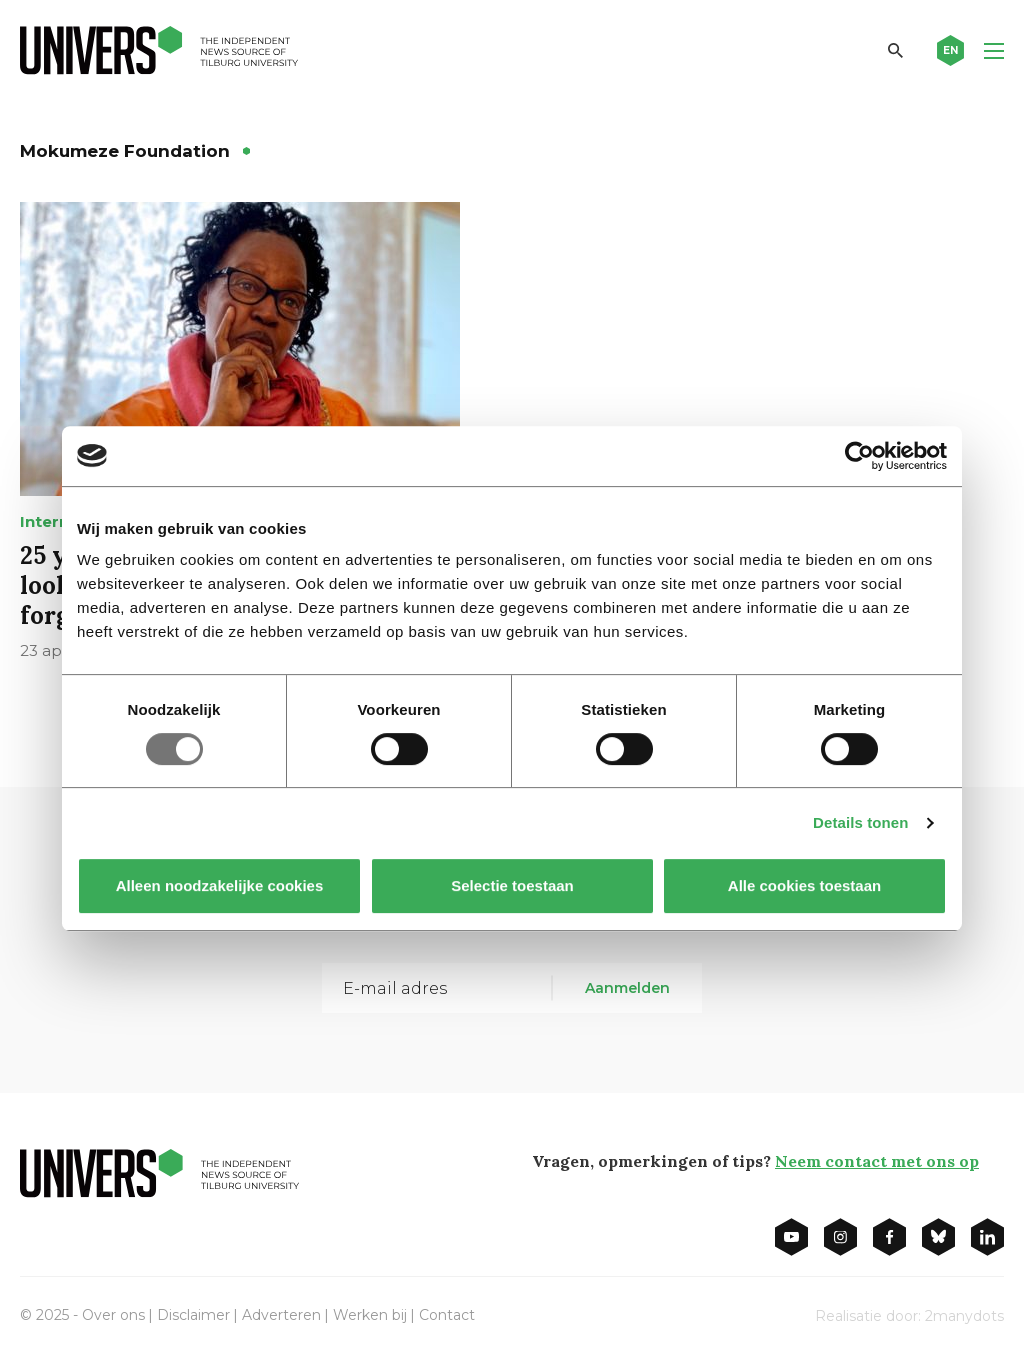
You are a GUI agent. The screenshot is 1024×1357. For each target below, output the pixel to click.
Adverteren (281, 1315)
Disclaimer (193, 1315)
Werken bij (370, 1315)
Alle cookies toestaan (804, 885)
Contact (447, 1315)
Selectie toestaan (512, 885)
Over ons (113, 1315)
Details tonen (860, 822)
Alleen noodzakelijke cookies (220, 885)
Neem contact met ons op (877, 1161)
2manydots (964, 1316)
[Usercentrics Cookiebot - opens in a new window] (859, 456)
